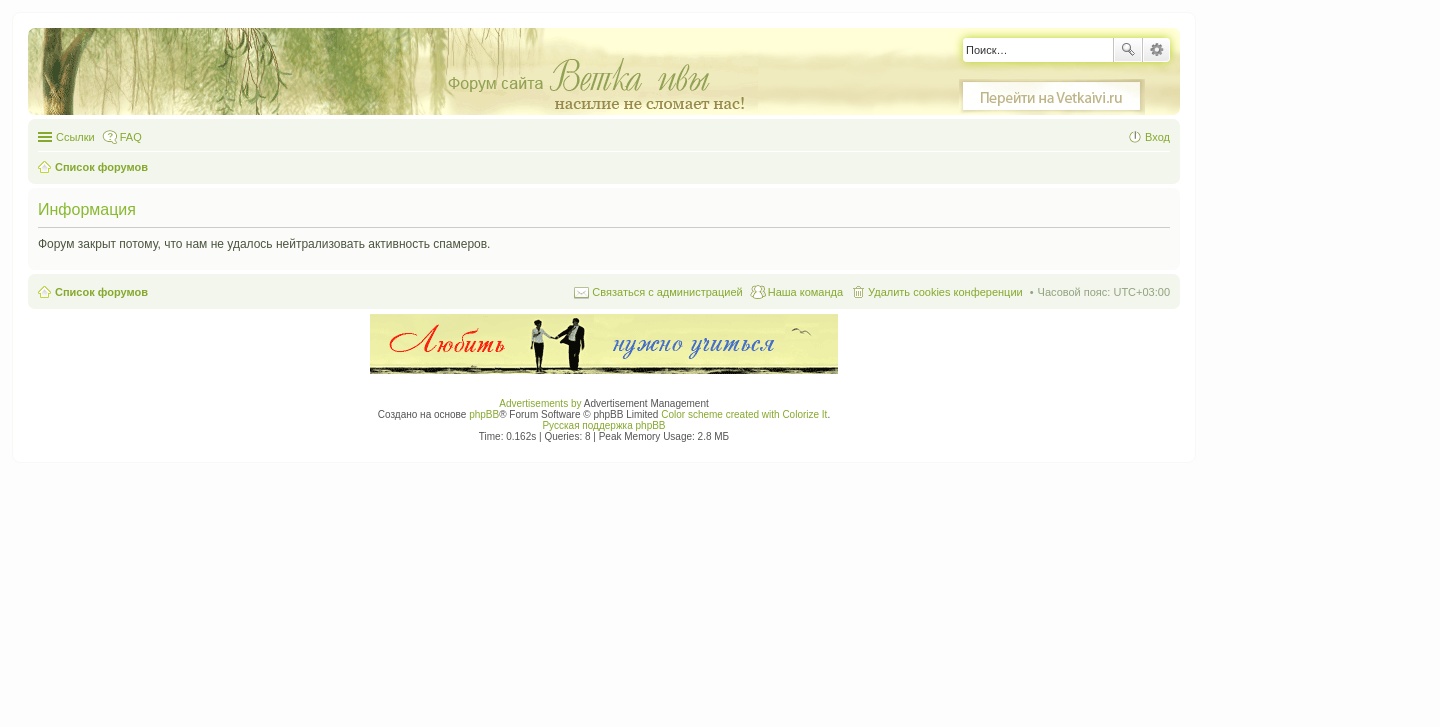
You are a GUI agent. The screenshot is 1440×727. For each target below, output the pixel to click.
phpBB (484, 414)
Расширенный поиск (1156, 50)
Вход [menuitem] (1157, 137)
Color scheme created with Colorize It (744, 414)
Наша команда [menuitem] (805, 292)
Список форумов (101, 292)
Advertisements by (540, 403)
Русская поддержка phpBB (603, 425)
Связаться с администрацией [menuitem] (667, 292)
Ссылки (75, 137)
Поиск (1128, 50)
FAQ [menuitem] (131, 137)
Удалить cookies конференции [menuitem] (945, 292)
